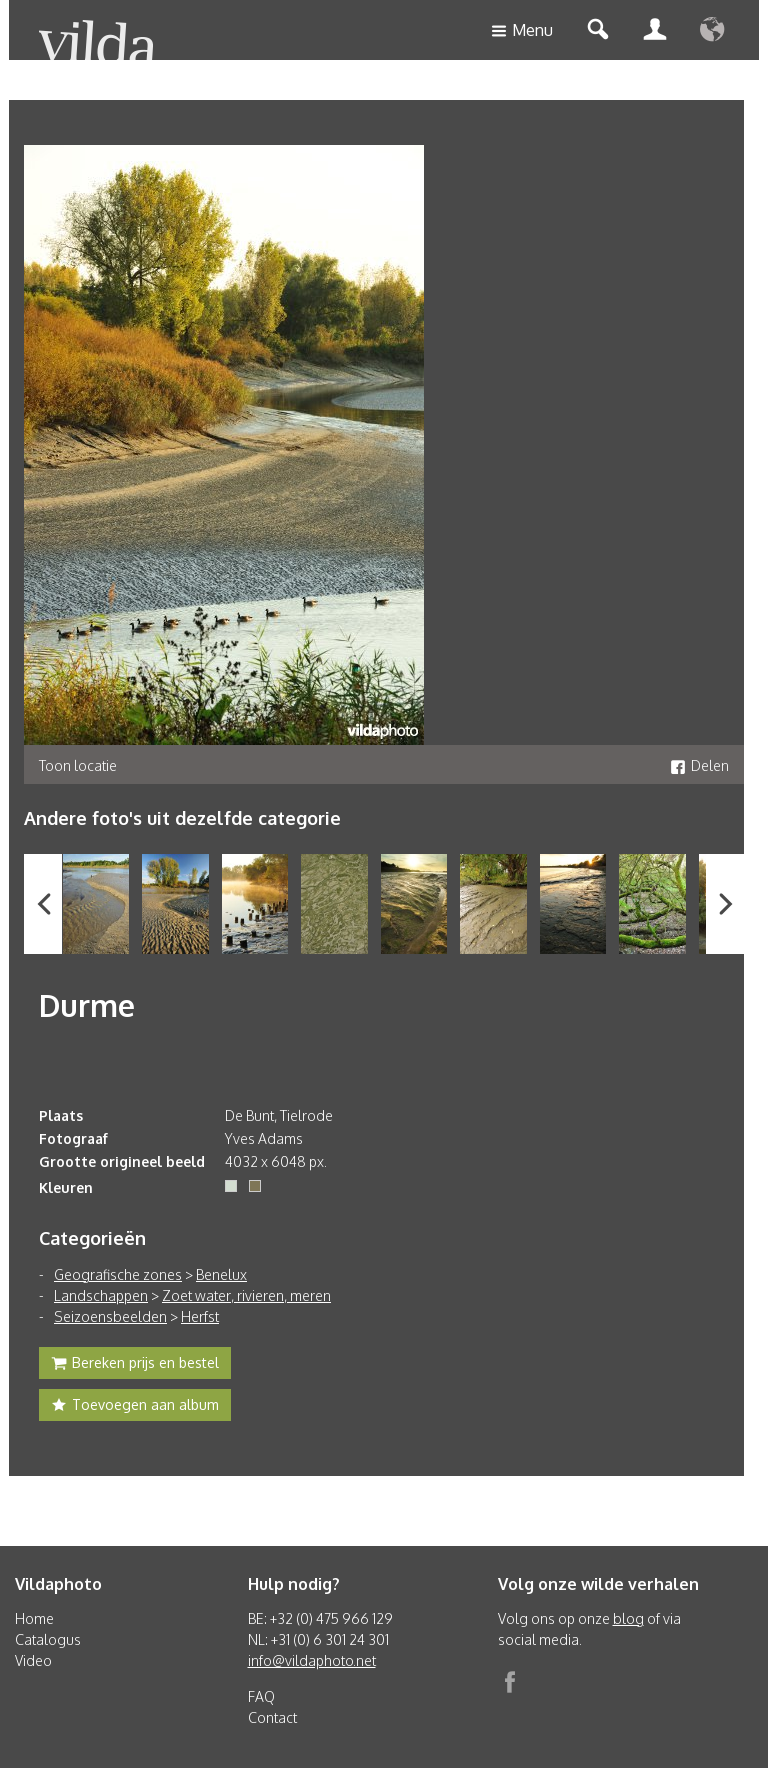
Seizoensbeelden (110, 1316)
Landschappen (101, 1295)
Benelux (221, 1274)
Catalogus (48, 1639)
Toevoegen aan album (135, 1407)
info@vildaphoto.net (312, 1660)
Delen (699, 765)
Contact (272, 1717)
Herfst (200, 1316)
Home (34, 1618)
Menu (522, 31)
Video (33, 1660)
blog (628, 1618)
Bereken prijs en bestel (135, 1365)
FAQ (261, 1696)
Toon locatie (78, 765)
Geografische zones (118, 1274)
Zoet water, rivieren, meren (246, 1295)
